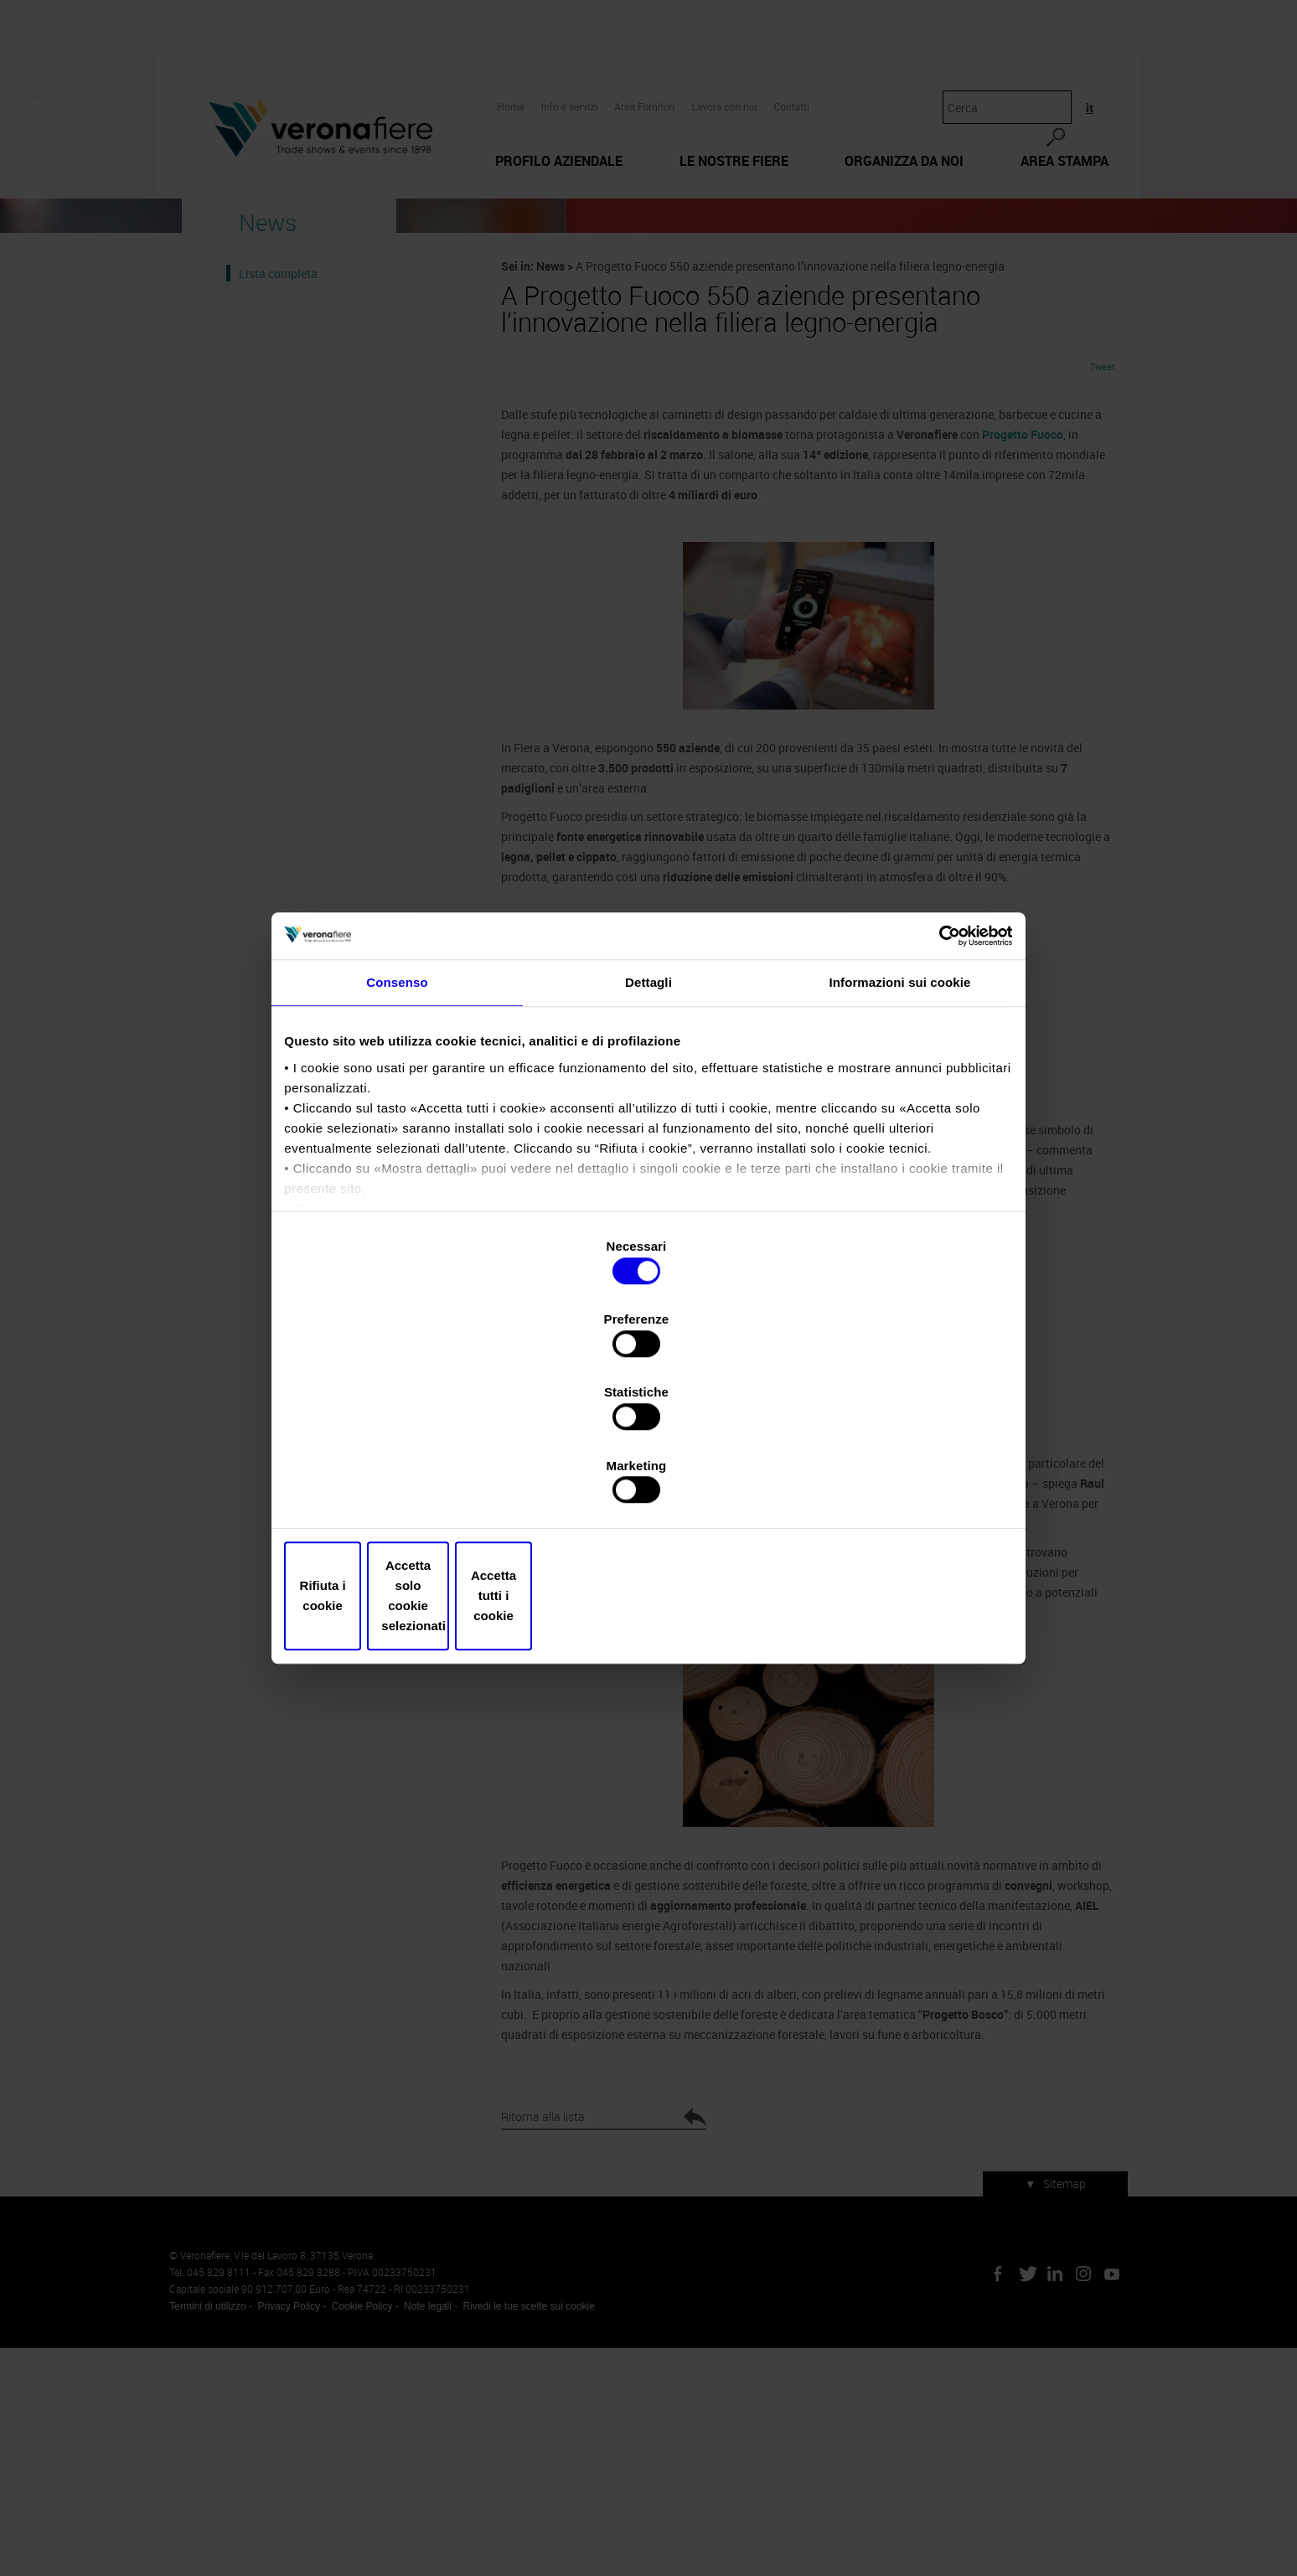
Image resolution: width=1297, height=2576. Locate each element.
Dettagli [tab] (648, 1133)
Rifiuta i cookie (407, 1486)
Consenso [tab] (396, 1133)
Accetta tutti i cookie (889, 1486)
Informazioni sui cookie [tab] (900, 1133)
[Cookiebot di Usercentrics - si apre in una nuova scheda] (933, 1078)
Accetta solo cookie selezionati (648, 1486)
